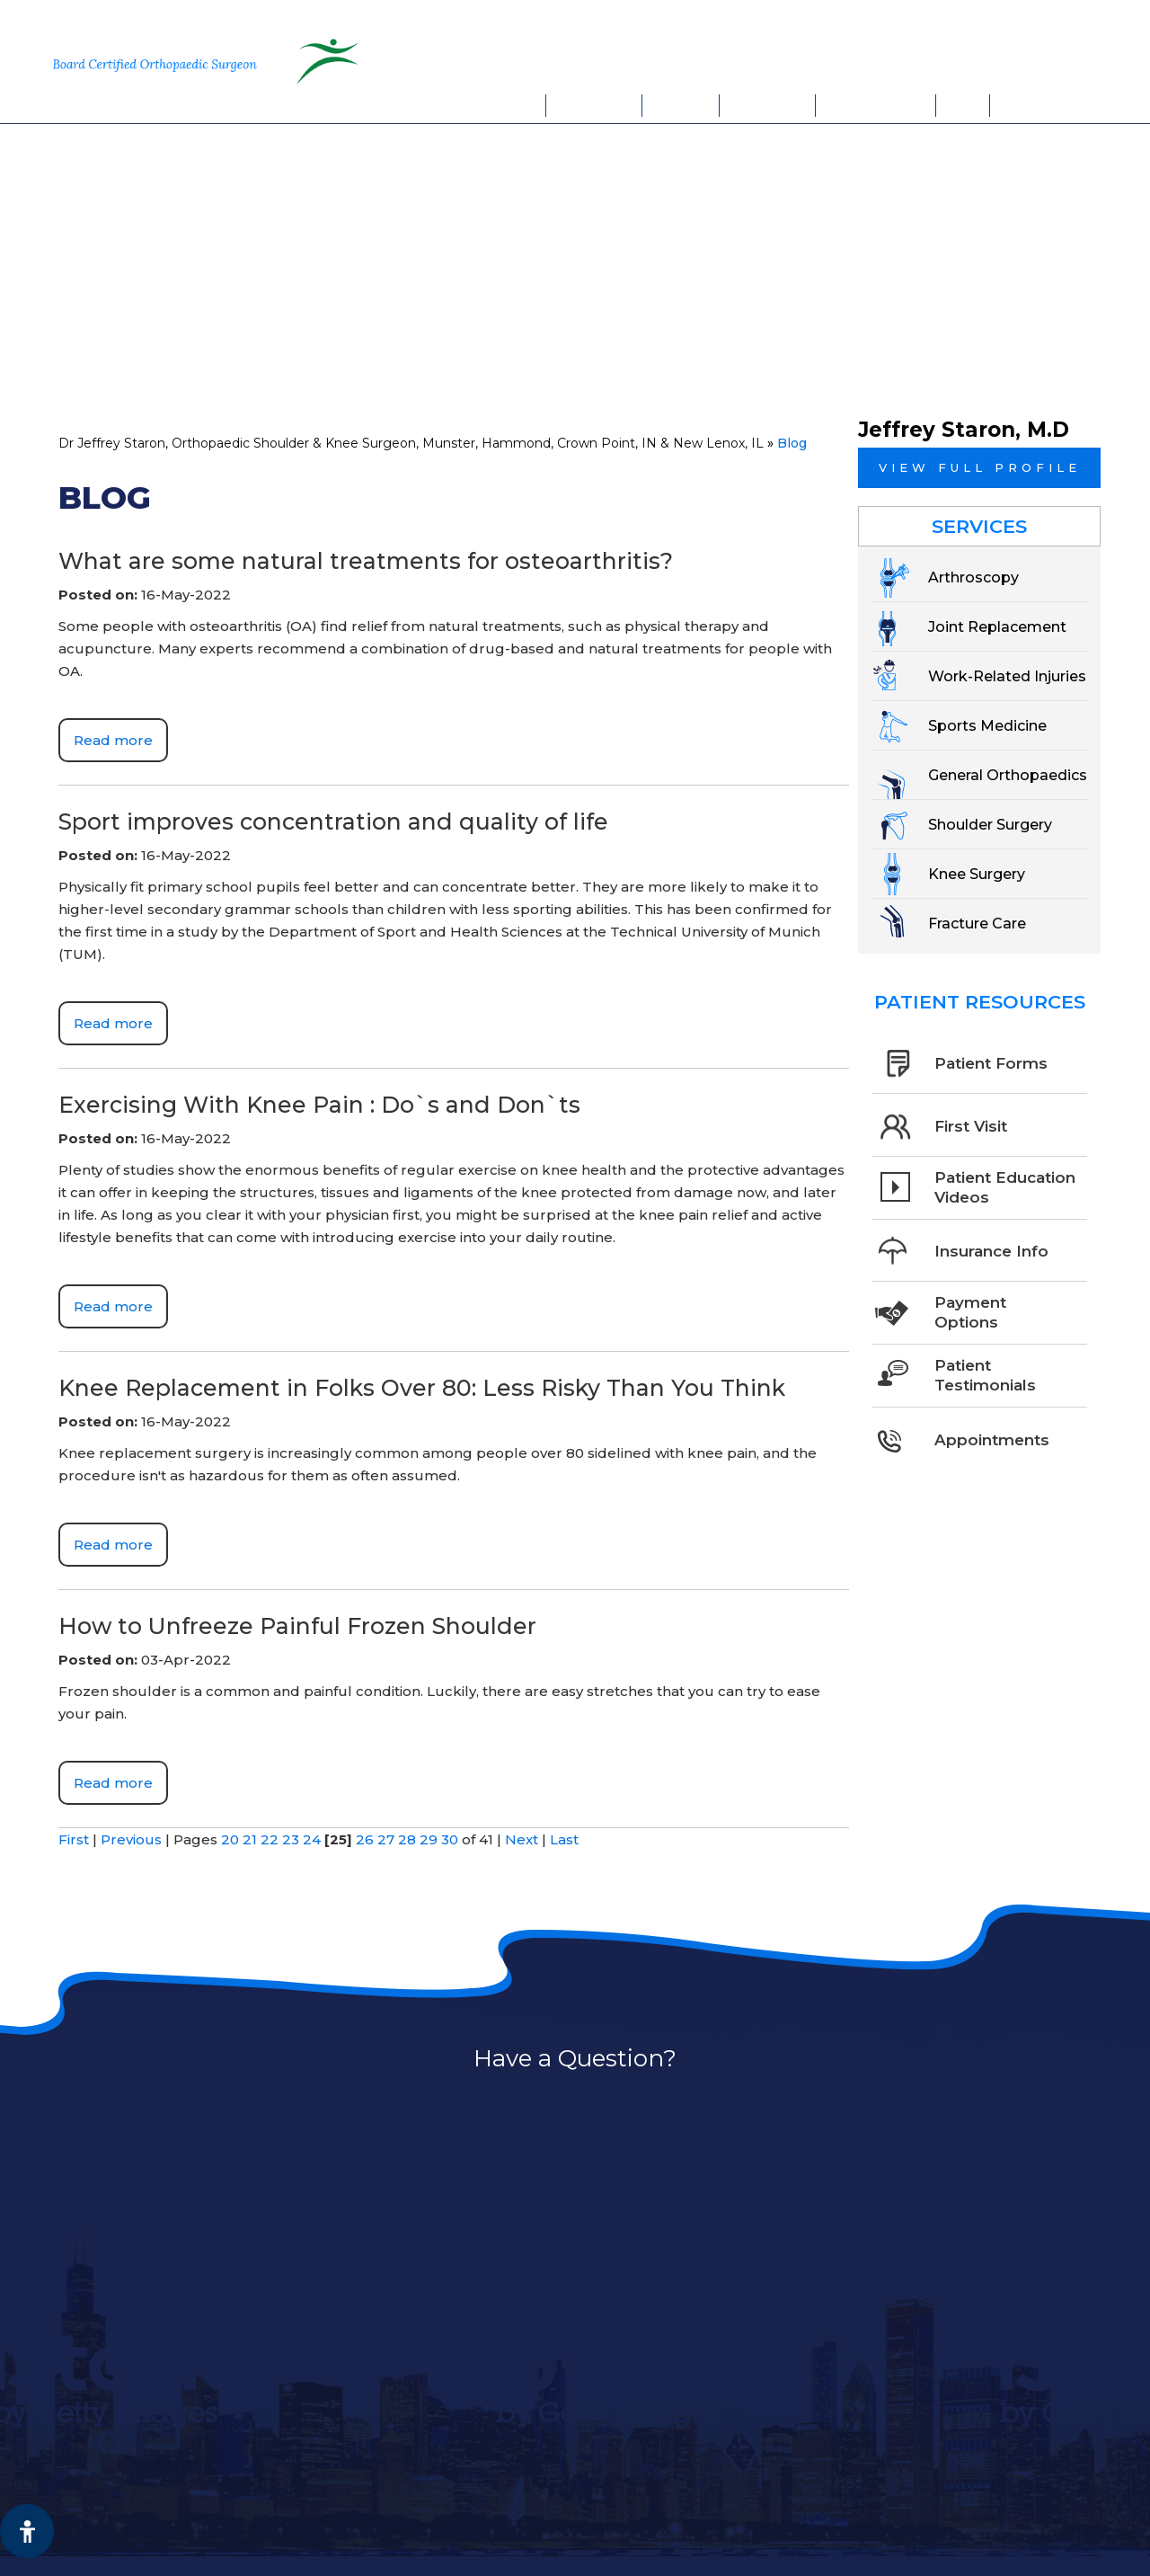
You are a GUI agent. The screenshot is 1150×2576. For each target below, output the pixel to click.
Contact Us (1037, 105)
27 (385, 1839)
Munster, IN (895, 22)
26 (365, 1839)
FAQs (963, 105)
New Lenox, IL (1023, 22)
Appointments (876, 105)
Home (523, 105)
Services (681, 105)
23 (290, 1839)
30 (449, 1839)
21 (250, 1839)
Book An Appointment (943, 60)
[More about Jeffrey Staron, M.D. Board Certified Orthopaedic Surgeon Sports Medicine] (162, 61)
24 (312, 1839)
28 (407, 1839)
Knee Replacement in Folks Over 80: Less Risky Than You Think (421, 1387)
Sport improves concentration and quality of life (333, 821)
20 (230, 1839)
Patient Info (768, 105)
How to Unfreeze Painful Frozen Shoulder (297, 1625)
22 (270, 1839)
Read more (113, 740)
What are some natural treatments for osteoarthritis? (365, 560)
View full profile (980, 467)
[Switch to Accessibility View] (27, 2531)
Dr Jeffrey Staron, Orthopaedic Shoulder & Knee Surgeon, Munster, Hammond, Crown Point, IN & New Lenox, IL (411, 443)
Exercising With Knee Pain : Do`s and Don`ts (319, 1104)
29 (429, 1839)
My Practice (594, 105)
